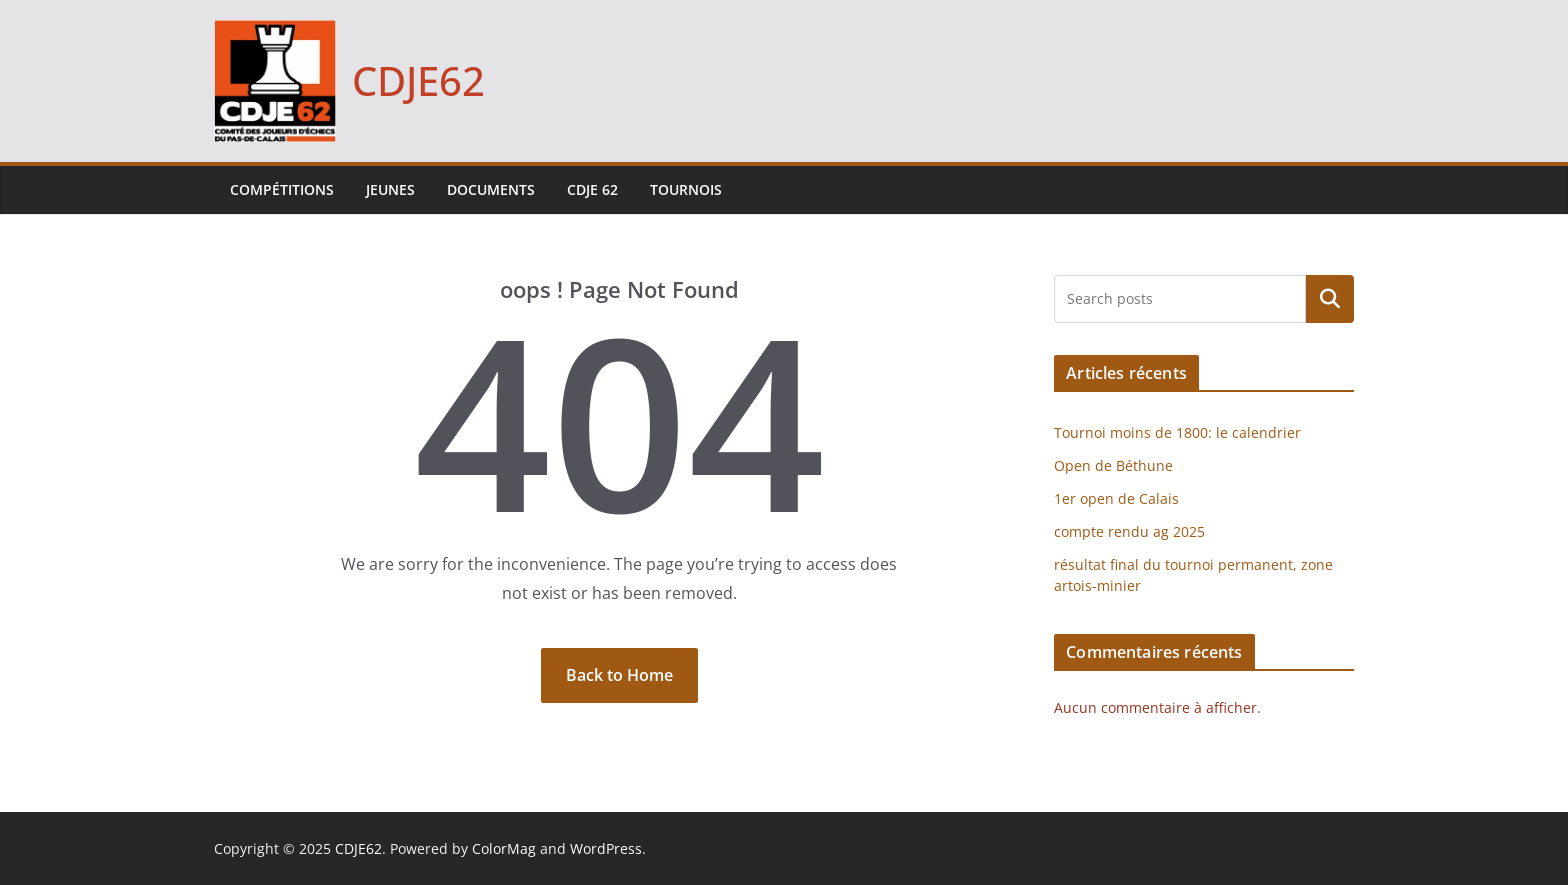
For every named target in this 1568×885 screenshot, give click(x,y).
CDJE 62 (592, 189)
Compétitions (282, 189)
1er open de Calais (1116, 498)
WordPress (606, 848)
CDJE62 (418, 80)
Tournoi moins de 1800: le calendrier (1177, 432)
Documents (491, 189)
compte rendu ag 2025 (1129, 531)
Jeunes (390, 189)
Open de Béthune (1113, 465)
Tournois (686, 189)
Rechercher (1330, 299)
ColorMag (504, 848)
